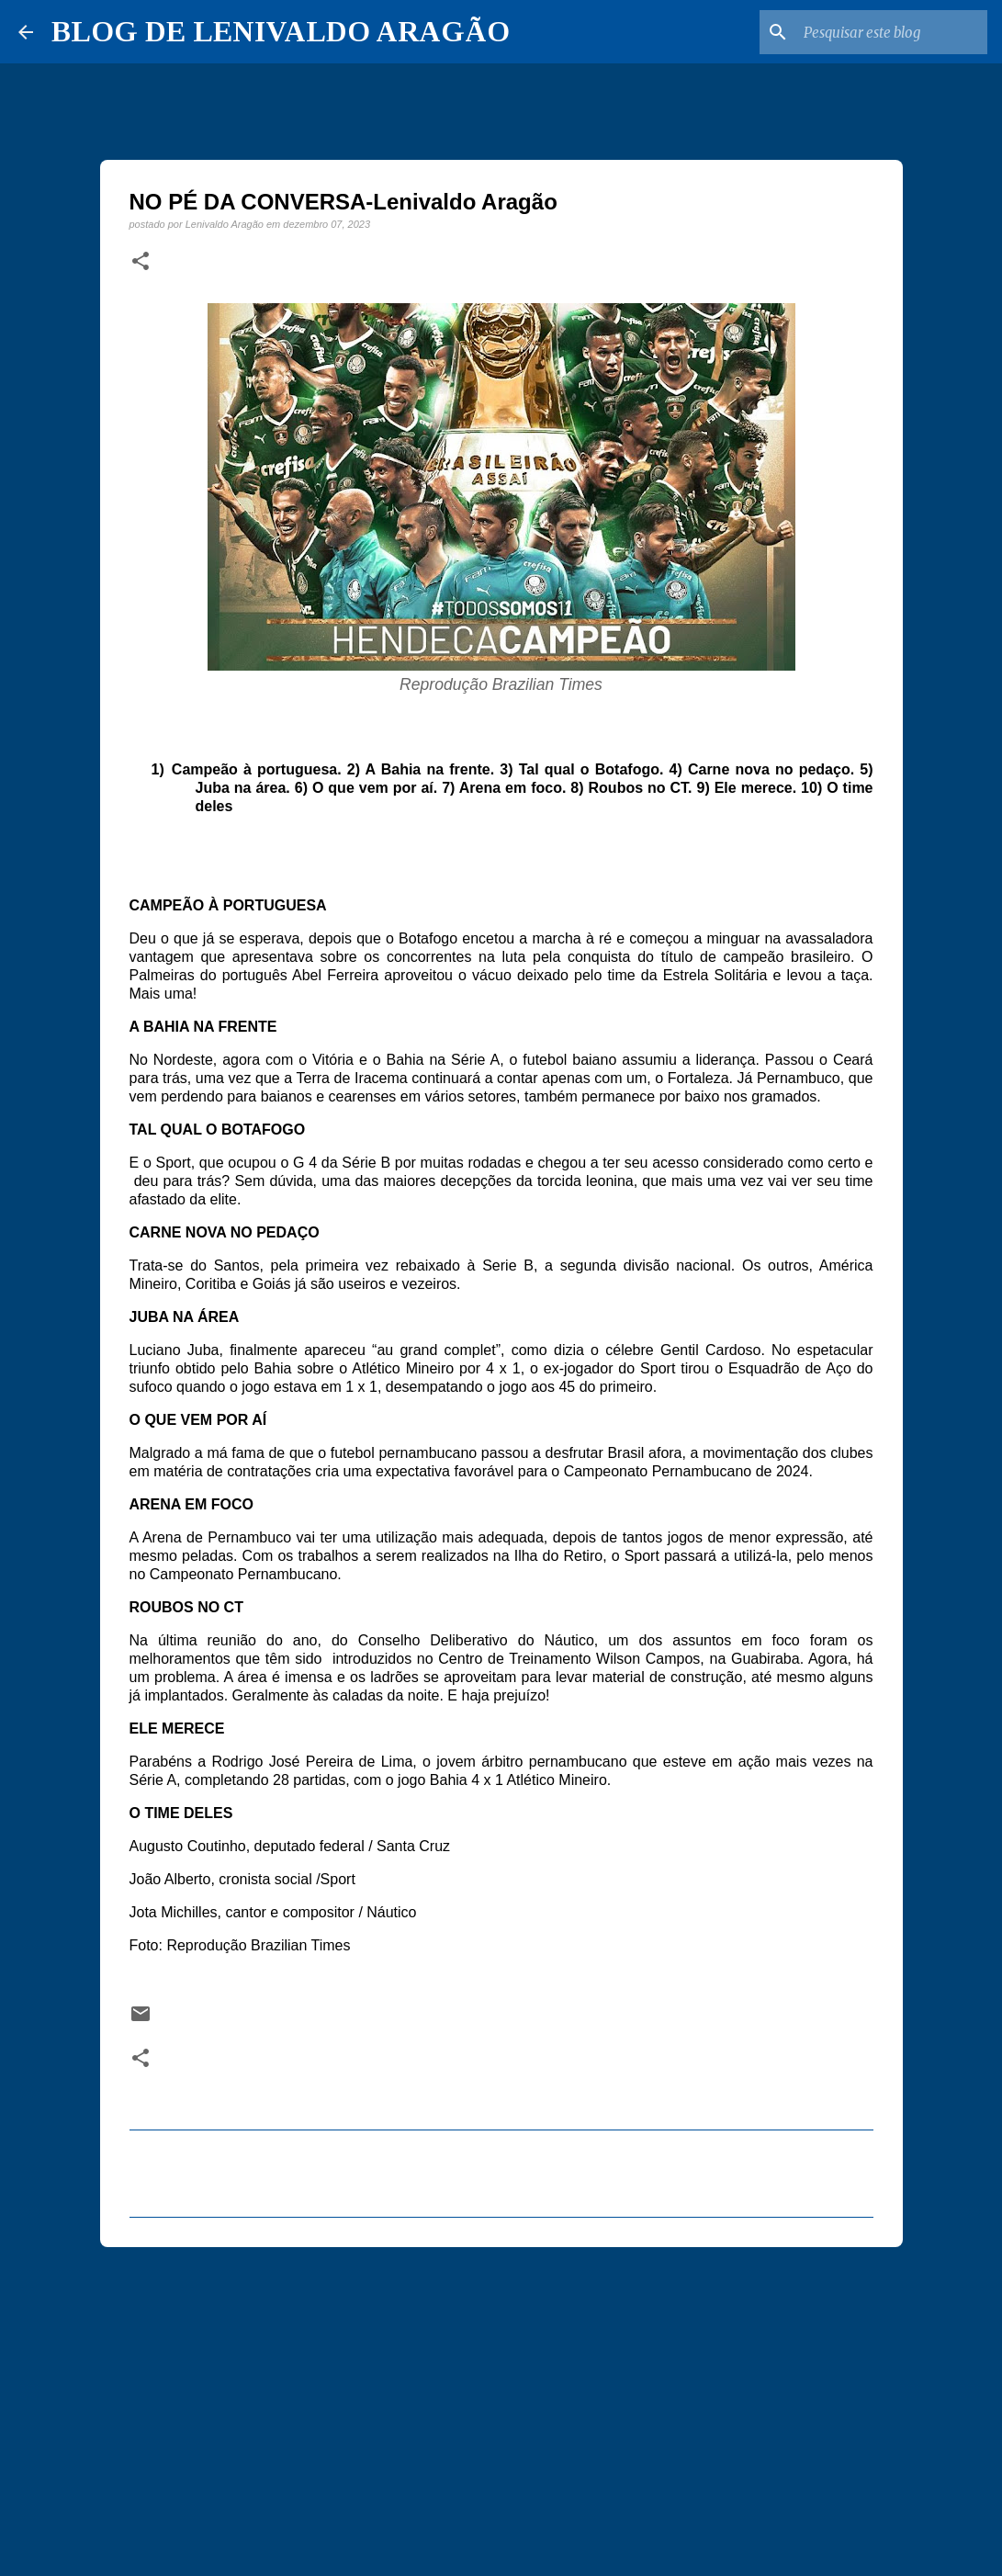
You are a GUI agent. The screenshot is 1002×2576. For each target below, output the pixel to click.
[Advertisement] (501, 2403)
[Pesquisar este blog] (890, 32)
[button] (140, 262)
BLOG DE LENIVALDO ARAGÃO (280, 31)
